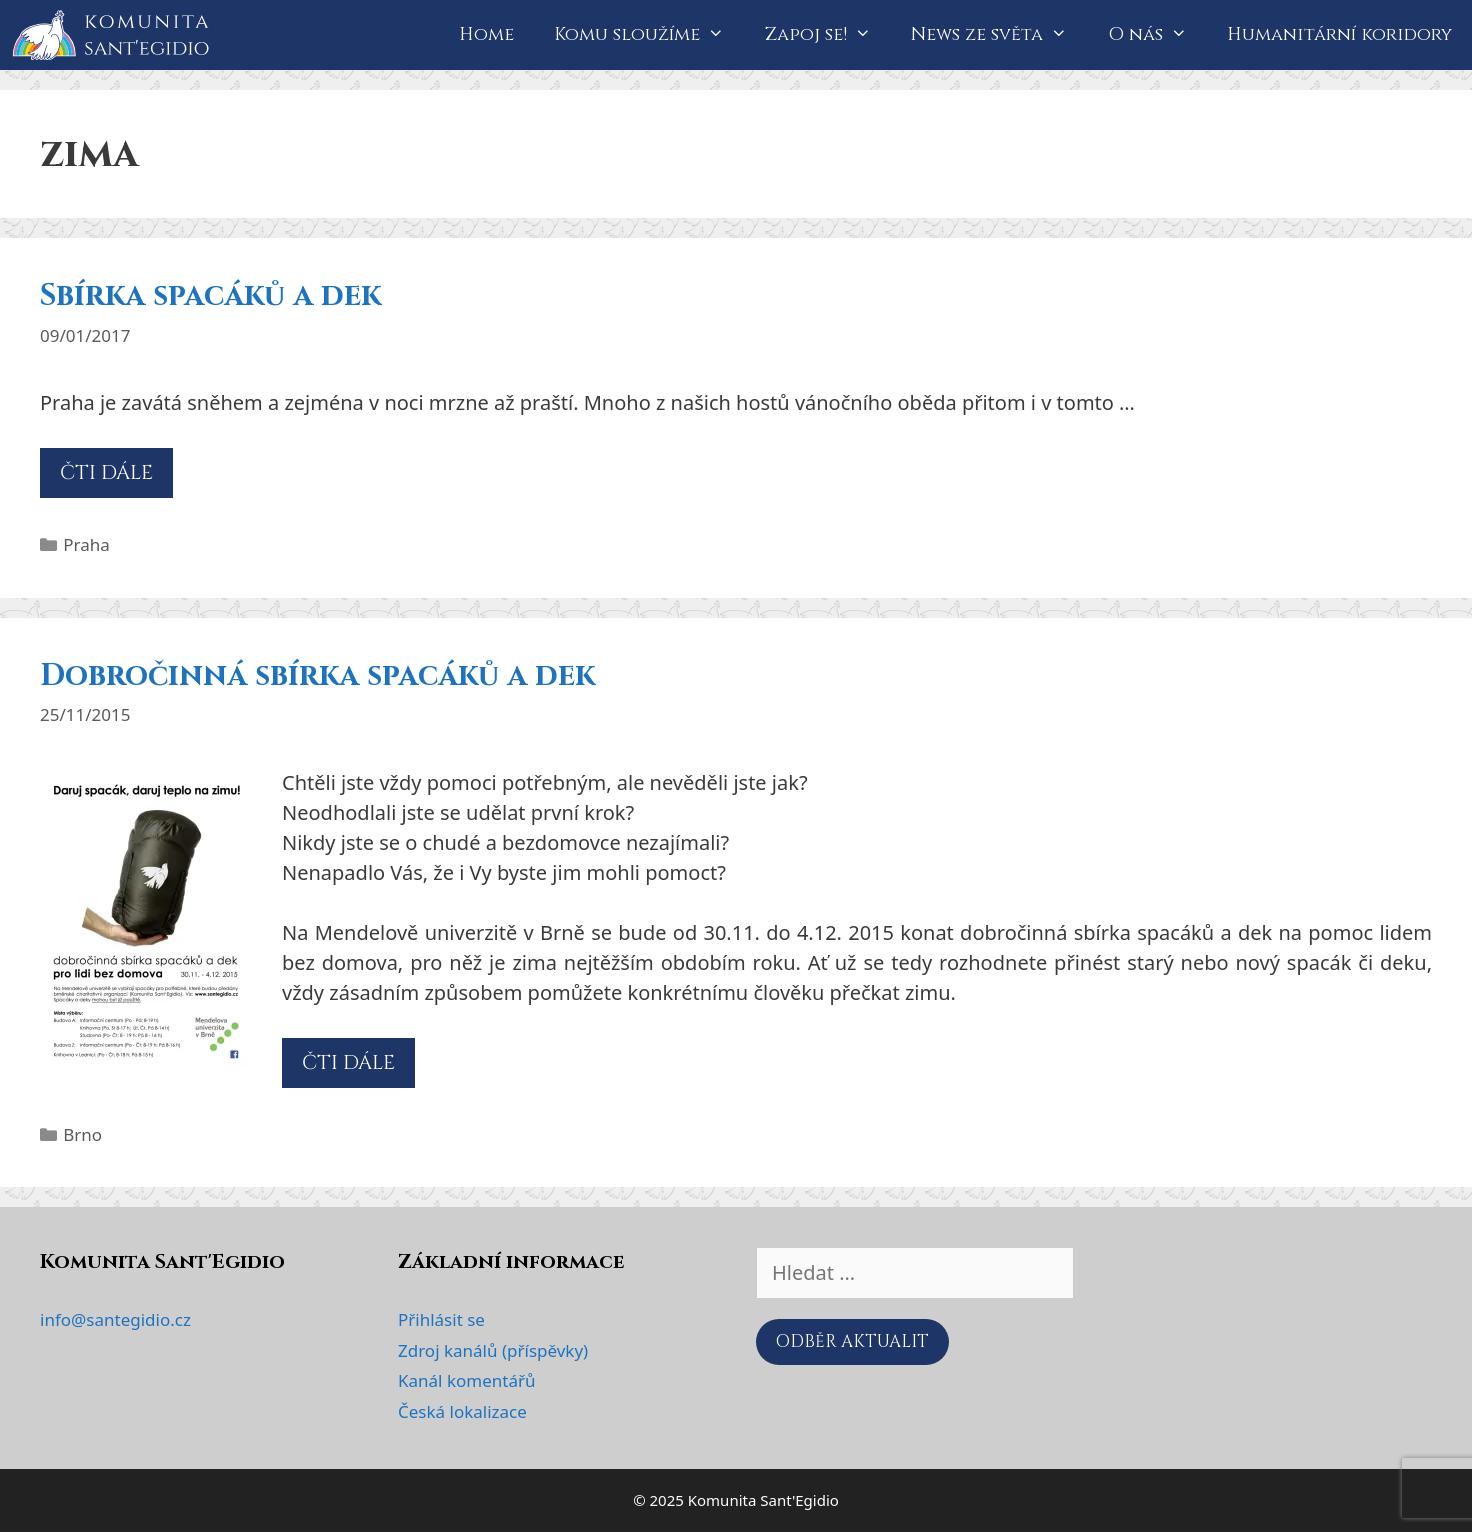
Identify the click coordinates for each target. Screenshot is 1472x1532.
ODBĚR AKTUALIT (852, 1341)
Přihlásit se (441, 1319)
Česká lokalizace (462, 1411)
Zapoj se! (828, 35)
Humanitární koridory (1339, 34)
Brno (82, 1134)
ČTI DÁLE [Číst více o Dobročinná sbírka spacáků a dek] (348, 1062)
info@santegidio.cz (115, 1319)
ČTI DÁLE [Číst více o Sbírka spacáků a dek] (106, 472)
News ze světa (999, 35)
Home (486, 34)
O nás (1157, 35)
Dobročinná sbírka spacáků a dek (317, 676)
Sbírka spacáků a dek (210, 296)
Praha (86, 544)
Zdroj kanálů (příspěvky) (493, 1350)
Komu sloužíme (649, 35)
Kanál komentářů (466, 1380)
